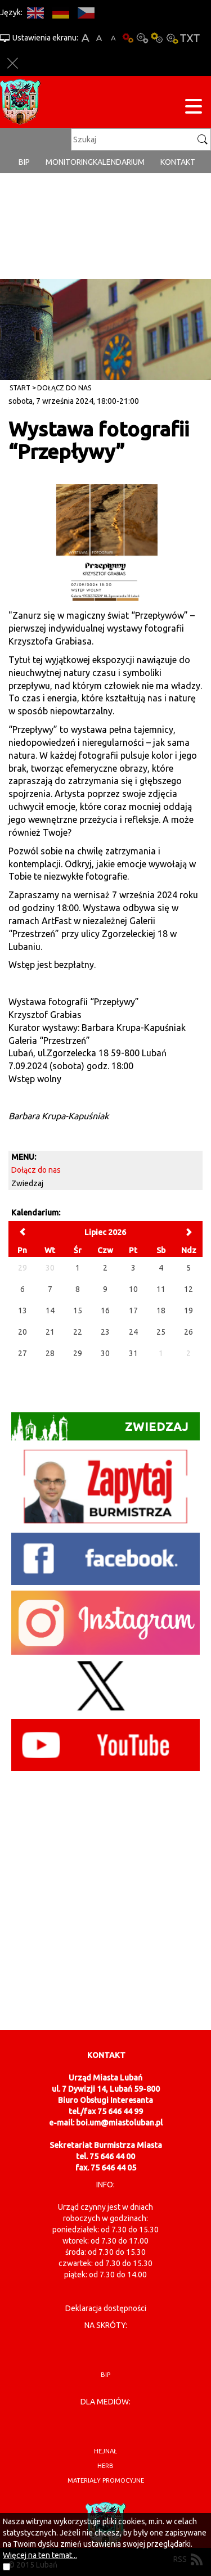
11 (160, 1289)
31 (133, 1353)
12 (188, 1289)
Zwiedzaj (27, 1183)
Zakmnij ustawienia (12, 63)
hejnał (105, 2451)
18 (160, 1310)
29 (77, 1353)
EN (35, 12)
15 (77, 1310)
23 (105, 1331)
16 (105, 1310)
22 (77, 1331)
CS (85, 12)
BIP (24, 161)
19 (188, 1310)
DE (60, 12)
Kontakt (177, 161)
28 (50, 1353)
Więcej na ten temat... (40, 2555)
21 (50, 1331)
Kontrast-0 (142, 38)
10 (133, 1289)
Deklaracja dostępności (105, 2308)
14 (50, 1310)
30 (105, 1353)
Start (20, 387)
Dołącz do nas (64, 387)
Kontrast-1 (157, 38)
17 (133, 1310)
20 (22, 1331)
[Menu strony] (194, 108)
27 (22, 1353)
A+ (85, 38)
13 (22, 1310)
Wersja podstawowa (127, 38)
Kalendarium (119, 161)
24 (133, 1331)
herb (105, 2465)
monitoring (69, 161)
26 (188, 1331)
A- (113, 38)
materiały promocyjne (106, 2480)
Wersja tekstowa (190, 38)
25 (160, 1331)
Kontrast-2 (171, 38)
